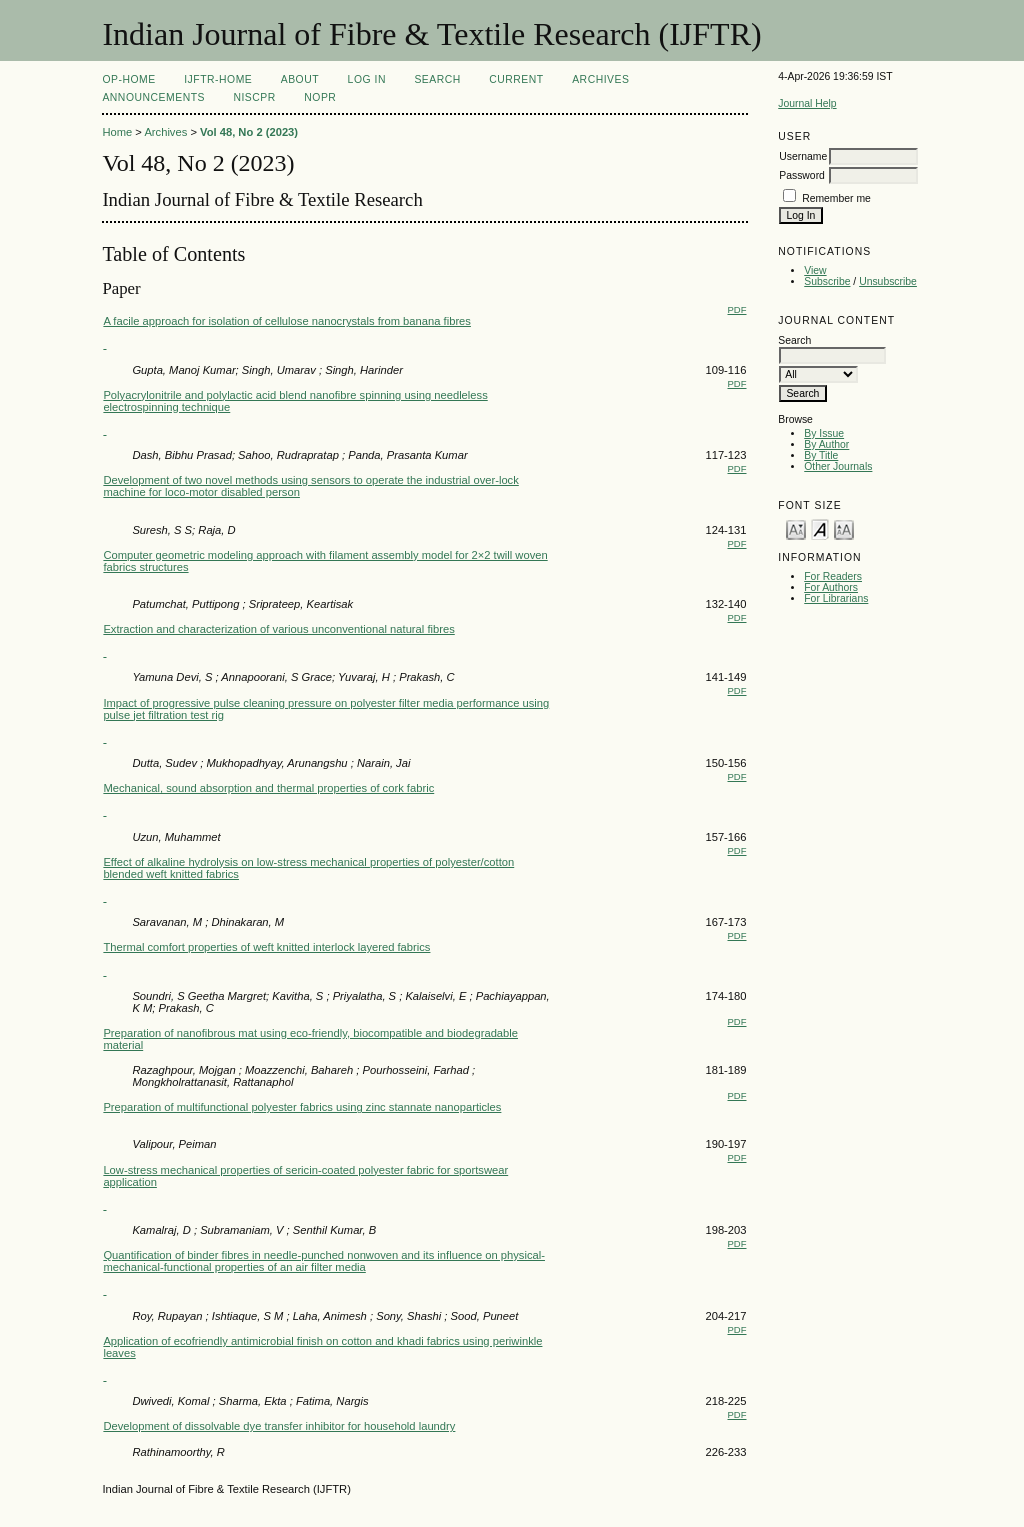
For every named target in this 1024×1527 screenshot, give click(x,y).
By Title (821, 455)
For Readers (833, 576)
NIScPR (254, 97)
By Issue (824, 433)
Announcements (153, 97)
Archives (600, 79)
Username (803, 156)
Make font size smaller (796, 528)
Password (802, 175)
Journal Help (807, 103)
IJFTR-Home (218, 79)
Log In (367, 79)
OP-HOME (128, 79)
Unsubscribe (888, 281)
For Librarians (836, 598)
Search (437, 79)
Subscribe (827, 281)
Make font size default (820, 528)
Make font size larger (844, 528)
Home (117, 132)
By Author (826, 444)
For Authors (831, 587)
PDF (737, 309)
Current (516, 79)
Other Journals (838, 466)
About (300, 79)
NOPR (320, 97)
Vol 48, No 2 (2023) (249, 132)
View (815, 270)
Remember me (836, 198)
